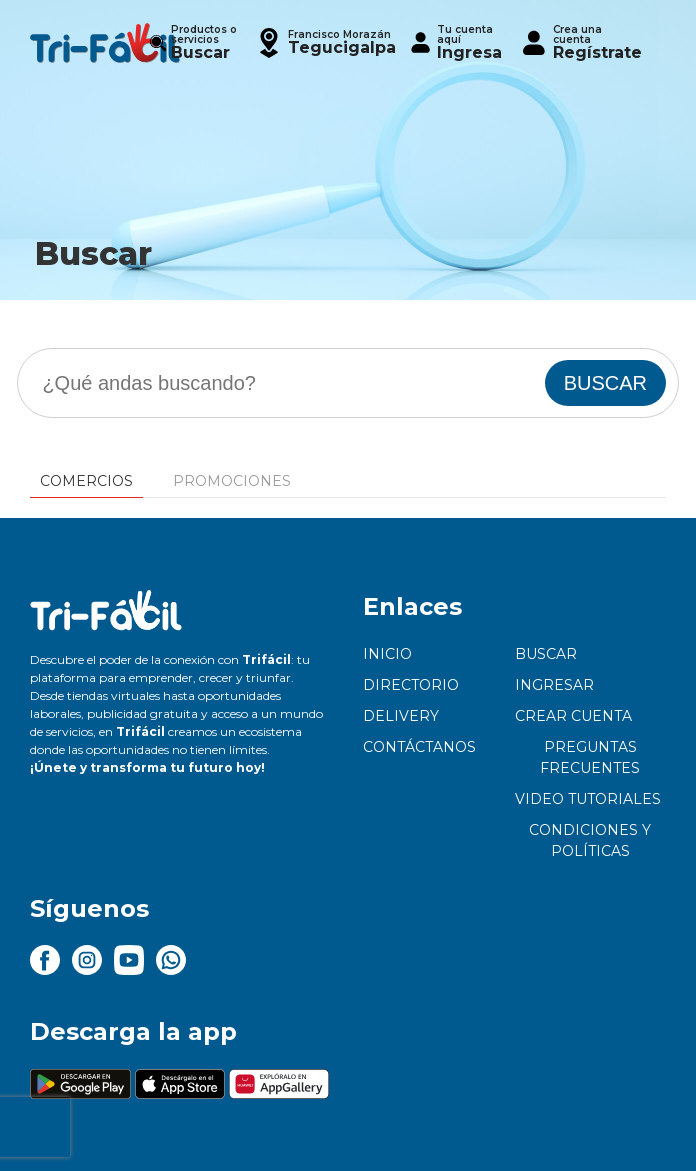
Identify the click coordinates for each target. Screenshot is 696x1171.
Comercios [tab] (86, 481)
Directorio (411, 685)
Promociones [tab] (232, 481)
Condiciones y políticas (590, 840)
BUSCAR (605, 383)
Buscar (546, 654)
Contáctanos (419, 747)
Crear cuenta (573, 716)
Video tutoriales (588, 799)
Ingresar (554, 685)
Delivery (401, 716)
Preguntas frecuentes (590, 757)
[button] (325, 42)
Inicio (387, 654)
